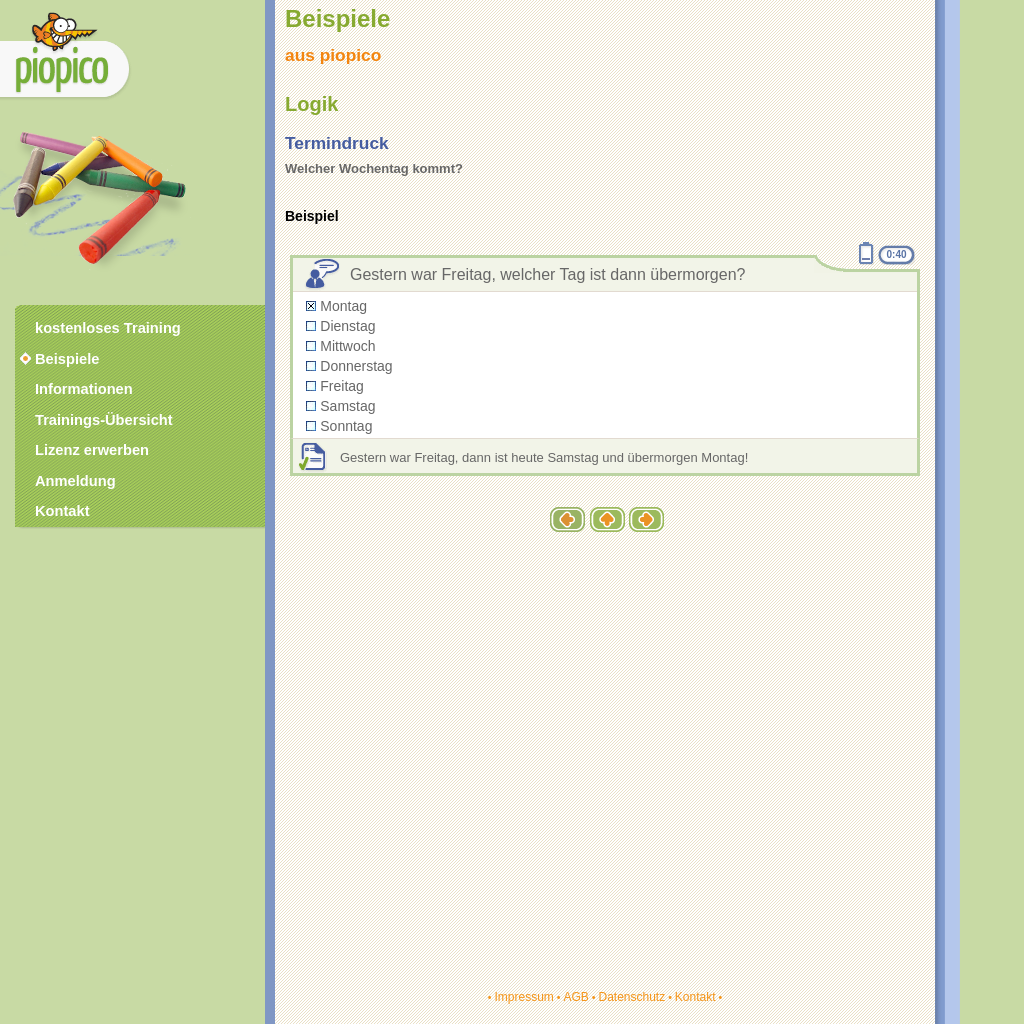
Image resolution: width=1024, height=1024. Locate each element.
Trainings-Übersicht (104, 420)
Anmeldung (75, 481)
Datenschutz (631, 997)
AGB (575, 997)
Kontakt (695, 997)
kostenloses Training (108, 328)
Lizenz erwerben (92, 450)
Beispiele (67, 359)
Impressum (523, 997)
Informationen (84, 389)
